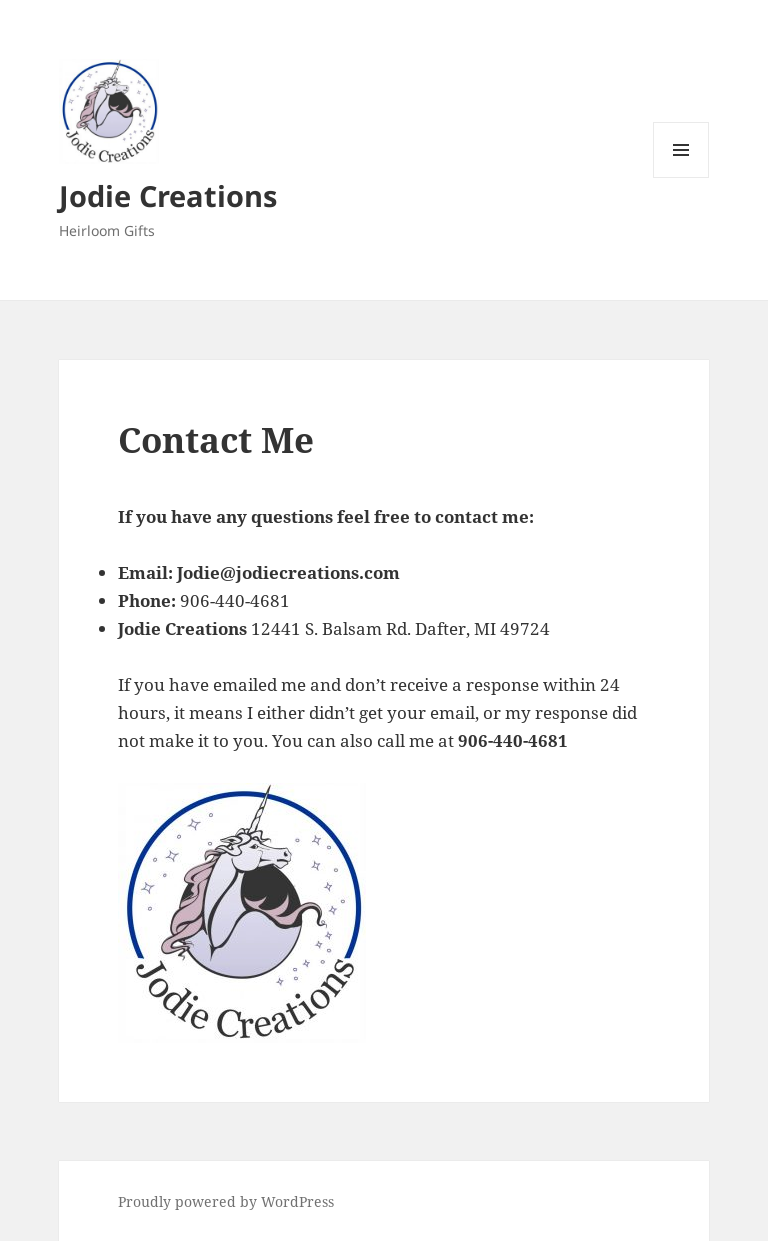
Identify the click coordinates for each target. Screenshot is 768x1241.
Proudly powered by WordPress (226, 1201)
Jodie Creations (168, 195)
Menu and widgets (681, 177)
